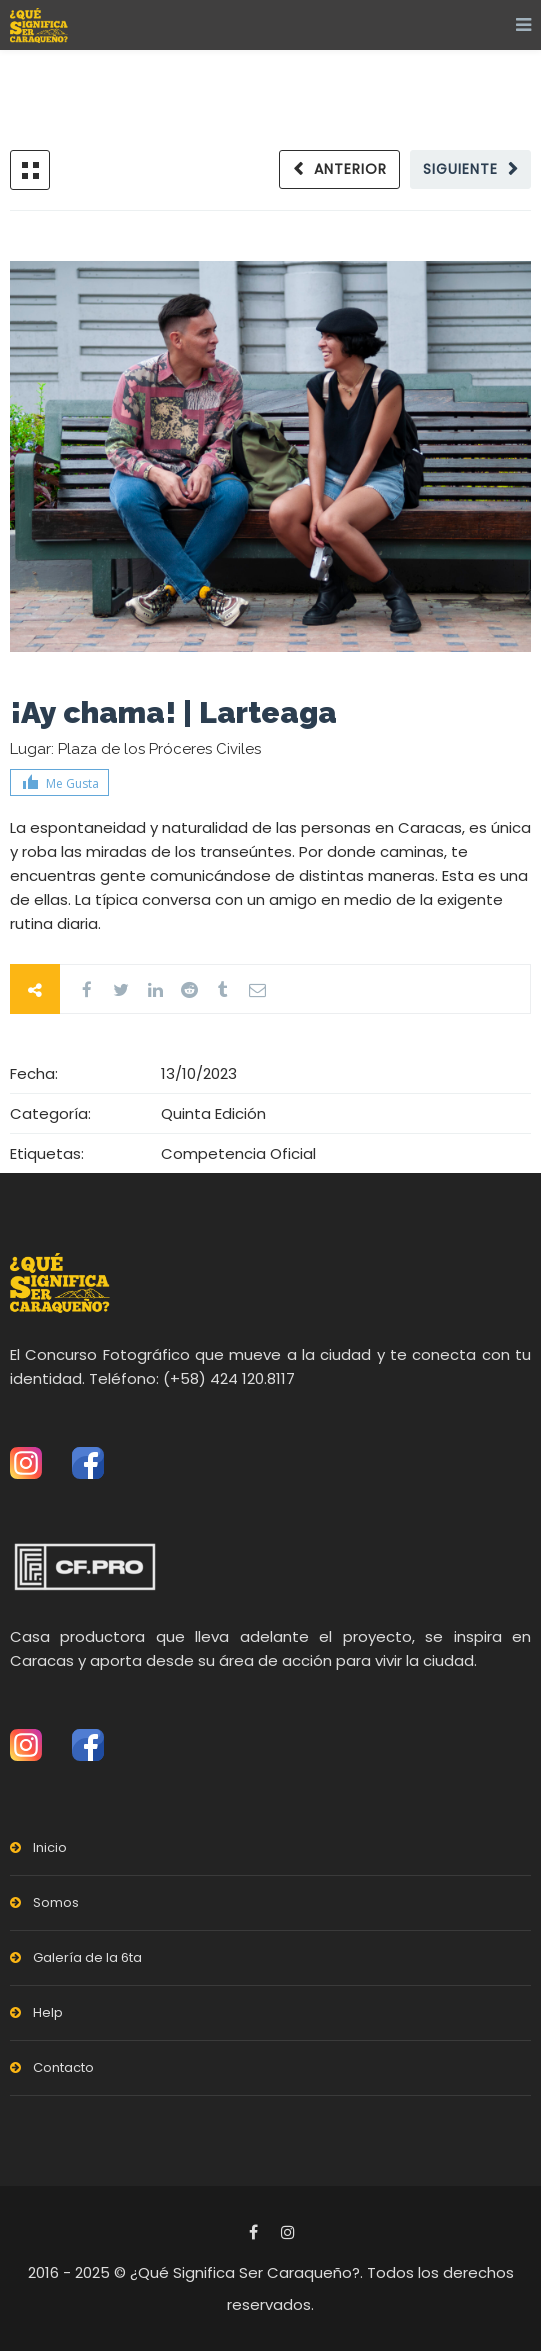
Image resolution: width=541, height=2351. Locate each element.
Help (48, 2012)
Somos (56, 1902)
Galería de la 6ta (87, 1957)
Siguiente (460, 169)
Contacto (63, 2067)
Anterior (350, 169)
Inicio (50, 1847)
